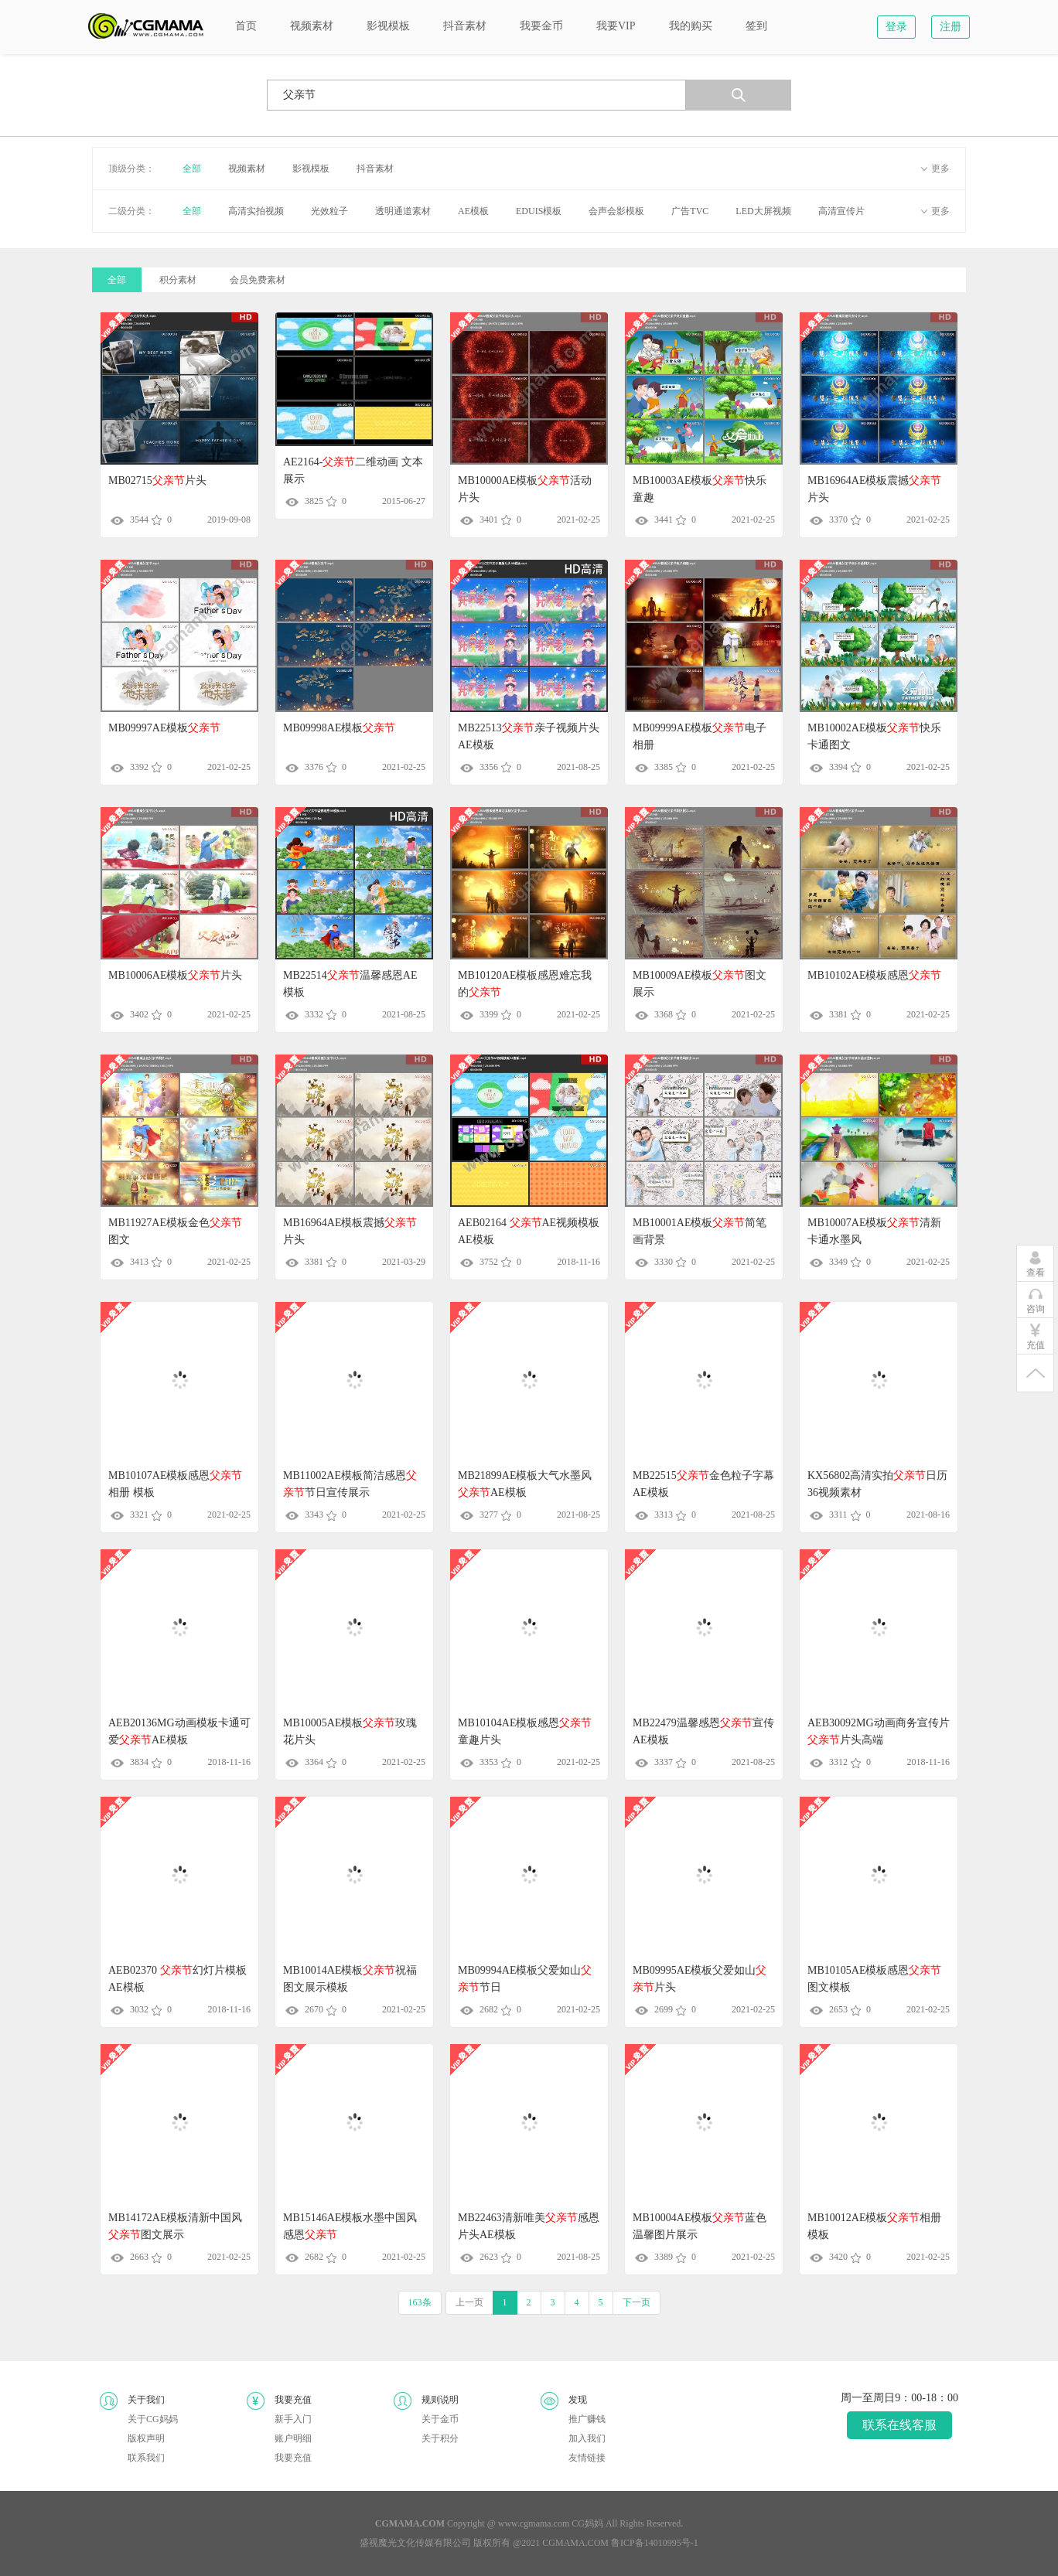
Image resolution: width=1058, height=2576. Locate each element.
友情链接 (587, 2457)
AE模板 (473, 211)
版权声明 (146, 2438)
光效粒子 (329, 211)
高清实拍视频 (256, 211)
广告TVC (689, 211)
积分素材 (177, 279)
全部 (192, 168)
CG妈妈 (587, 2523)
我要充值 (293, 2457)
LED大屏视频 (762, 211)
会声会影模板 (616, 211)
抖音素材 (375, 168)
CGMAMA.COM (575, 2542)
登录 (896, 26)
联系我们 (146, 2457)
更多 (940, 168)
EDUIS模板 (538, 211)
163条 (420, 2302)
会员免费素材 (257, 279)
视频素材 (246, 168)
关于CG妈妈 (153, 2419)
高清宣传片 (841, 211)
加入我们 (587, 2438)
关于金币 (440, 2419)
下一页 (636, 2302)
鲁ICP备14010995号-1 (654, 2542)
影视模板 (310, 168)
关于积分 (440, 2438)
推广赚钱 (587, 2419)
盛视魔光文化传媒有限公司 (415, 2542)
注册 (950, 26)
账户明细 (293, 2438)
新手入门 (293, 2419)
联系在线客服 (899, 2424)
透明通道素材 (403, 211)
